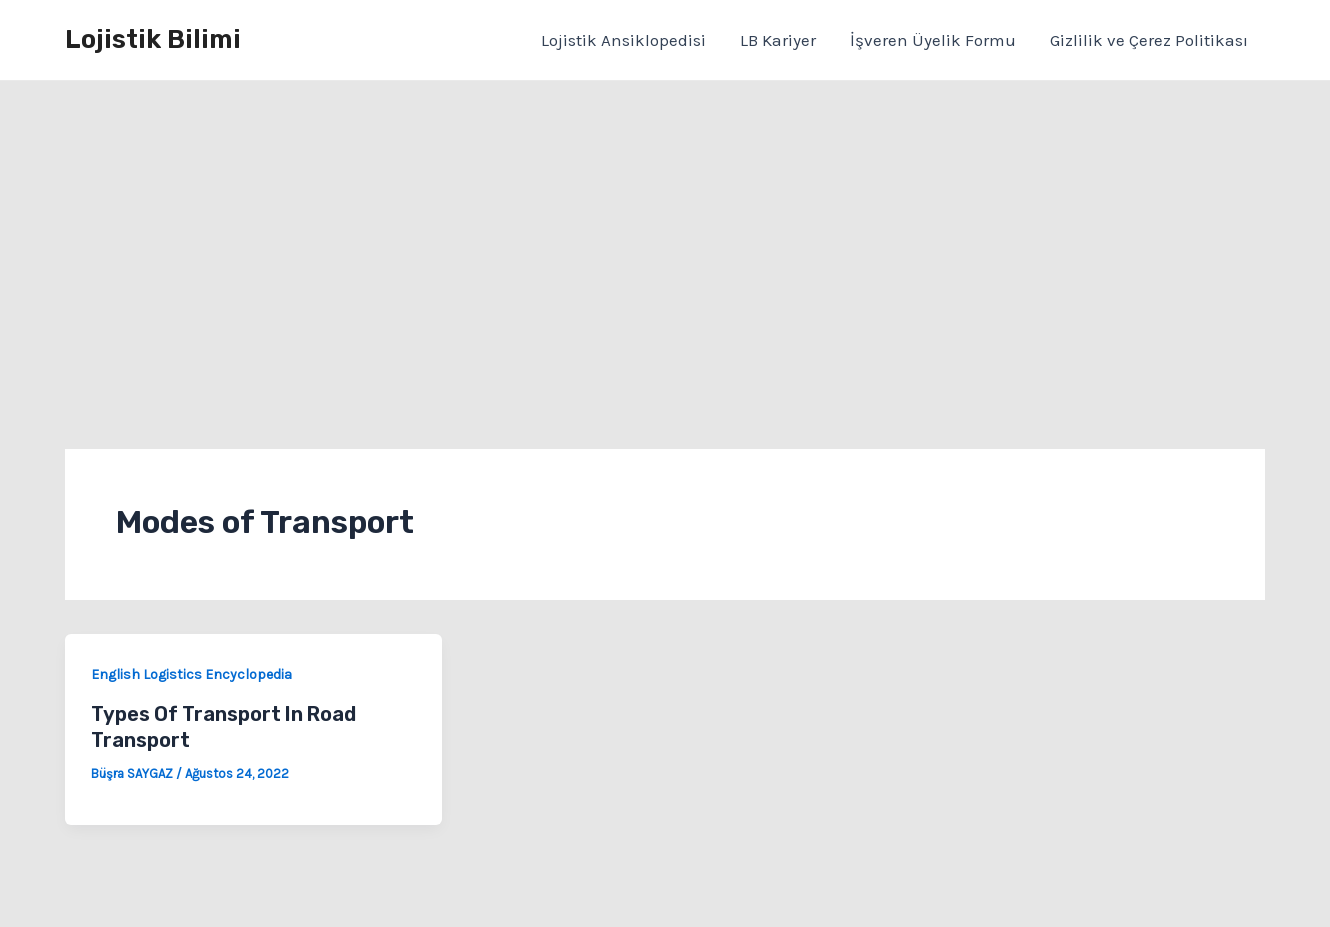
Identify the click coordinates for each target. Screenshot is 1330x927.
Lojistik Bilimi (153, 39)
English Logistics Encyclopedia (191, 674)
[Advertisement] (665, 231)
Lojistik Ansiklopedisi (623, 40)
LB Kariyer (778, 40)
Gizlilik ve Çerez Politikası (1149, 40)
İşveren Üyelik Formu (933, 40)
